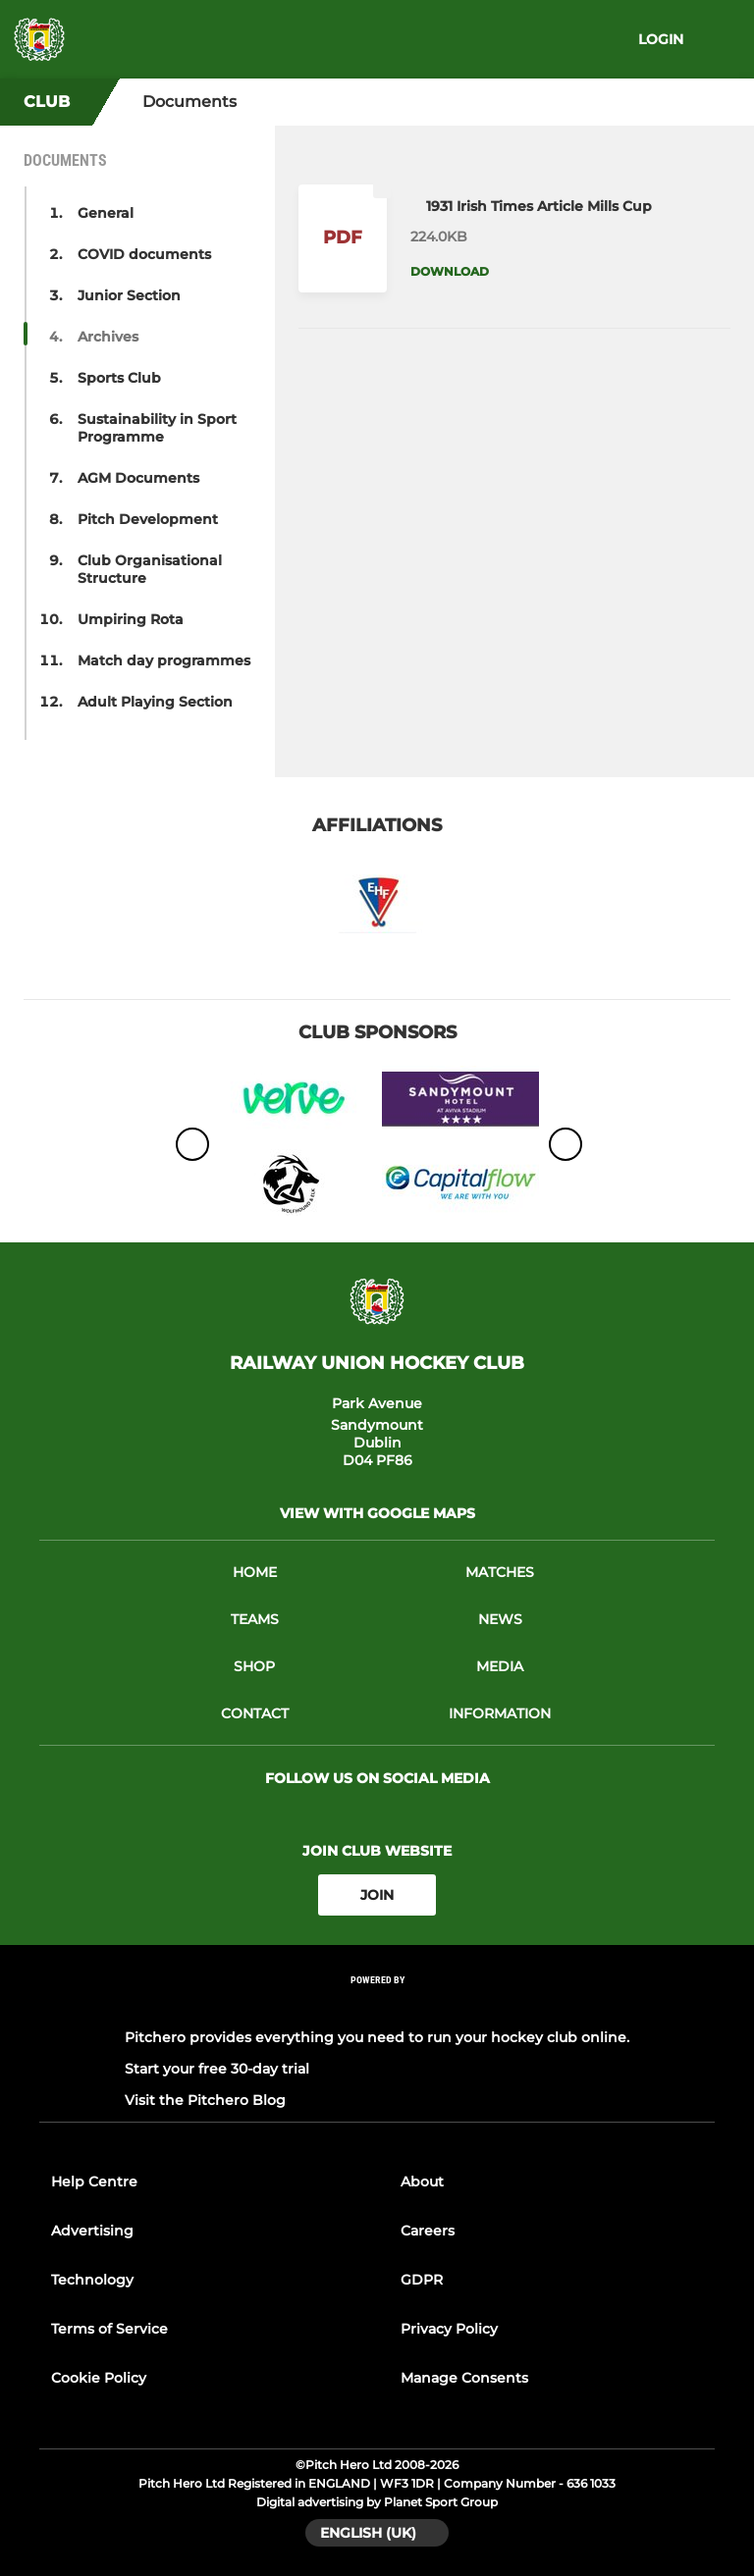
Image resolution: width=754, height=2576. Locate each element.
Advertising (92, 2230)
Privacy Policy (449, 2329)
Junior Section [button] (129, 295)
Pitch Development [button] (148, 519)
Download (449, 271)
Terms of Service (109, 2329)
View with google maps (377, 1513)
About (422, 2181)
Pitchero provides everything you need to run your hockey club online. (377, 2037)
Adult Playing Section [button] (155, 701)
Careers (428, 2230)
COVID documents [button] (144, 254)
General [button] (106, 213)
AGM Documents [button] (138, 478)
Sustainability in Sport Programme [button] (157, 428)
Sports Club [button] (119, 378)
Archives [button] (108, 336)
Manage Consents (464, 2378)
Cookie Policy (98, 2378)
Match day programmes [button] (164, 660)
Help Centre (94, 2181)
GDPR (422, 2279)
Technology (92, 2279)
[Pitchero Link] (377, 2006)
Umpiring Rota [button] (131, 619)
